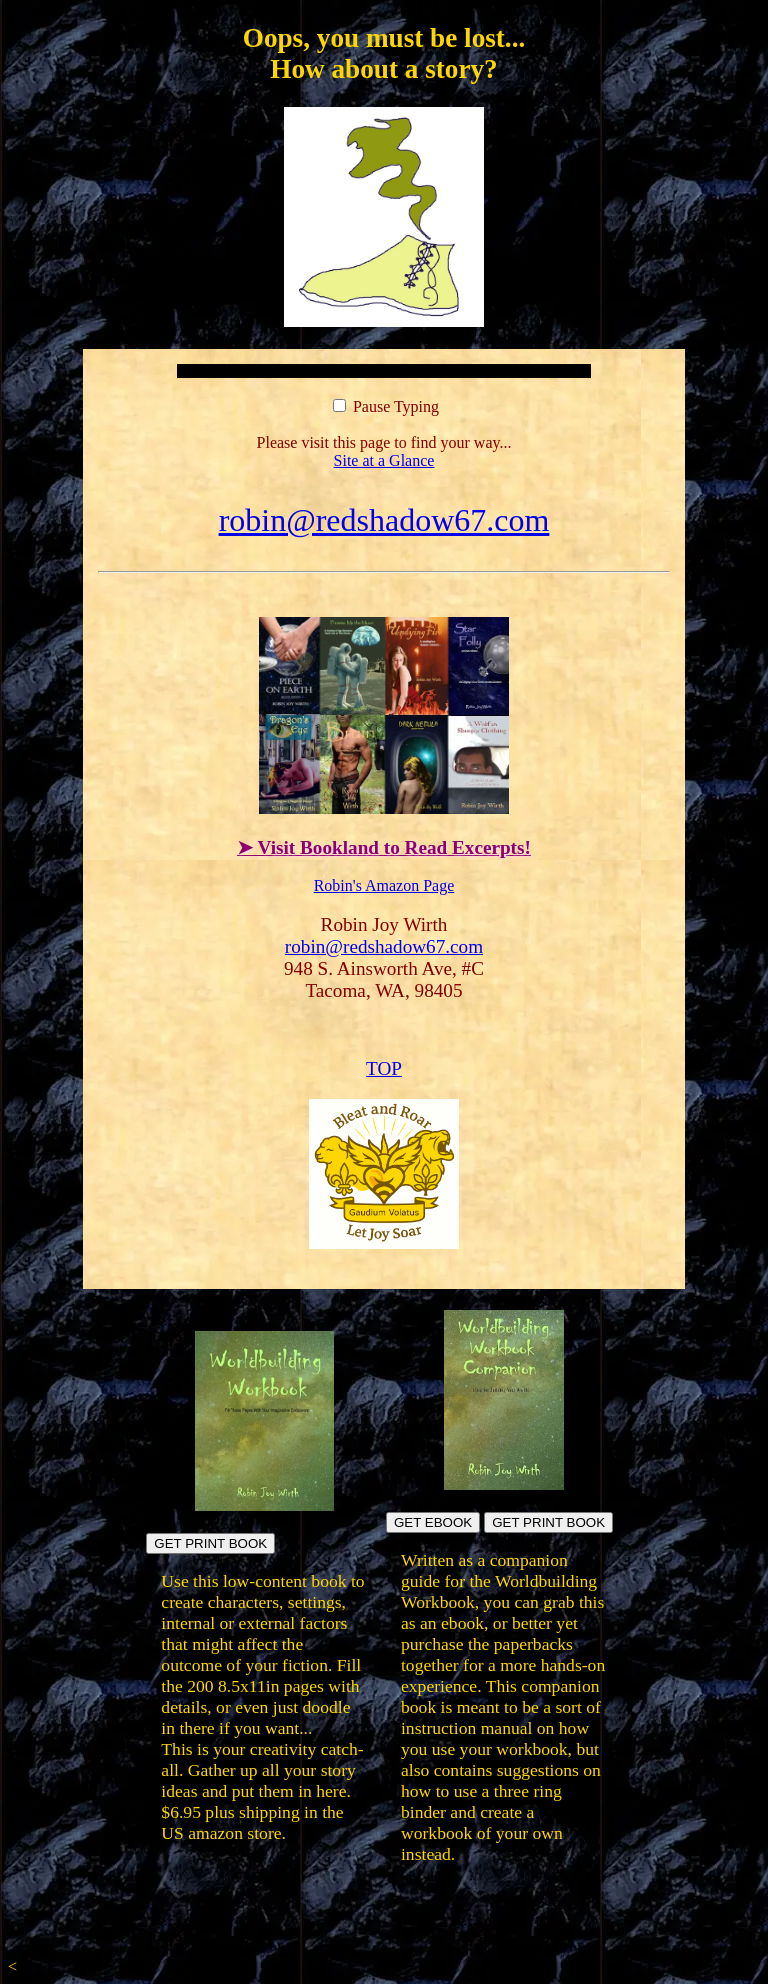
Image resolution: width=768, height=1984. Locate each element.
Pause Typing (386, 406)
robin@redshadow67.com (384, 520)
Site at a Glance (384, 460)
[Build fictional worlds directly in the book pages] (264, 1505)
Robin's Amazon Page (384, 885)
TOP (384, 1068)
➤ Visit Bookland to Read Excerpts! (384, 847)
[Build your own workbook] (504, 1484)
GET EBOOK (433, 1522)
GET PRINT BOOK (210, 1543)
